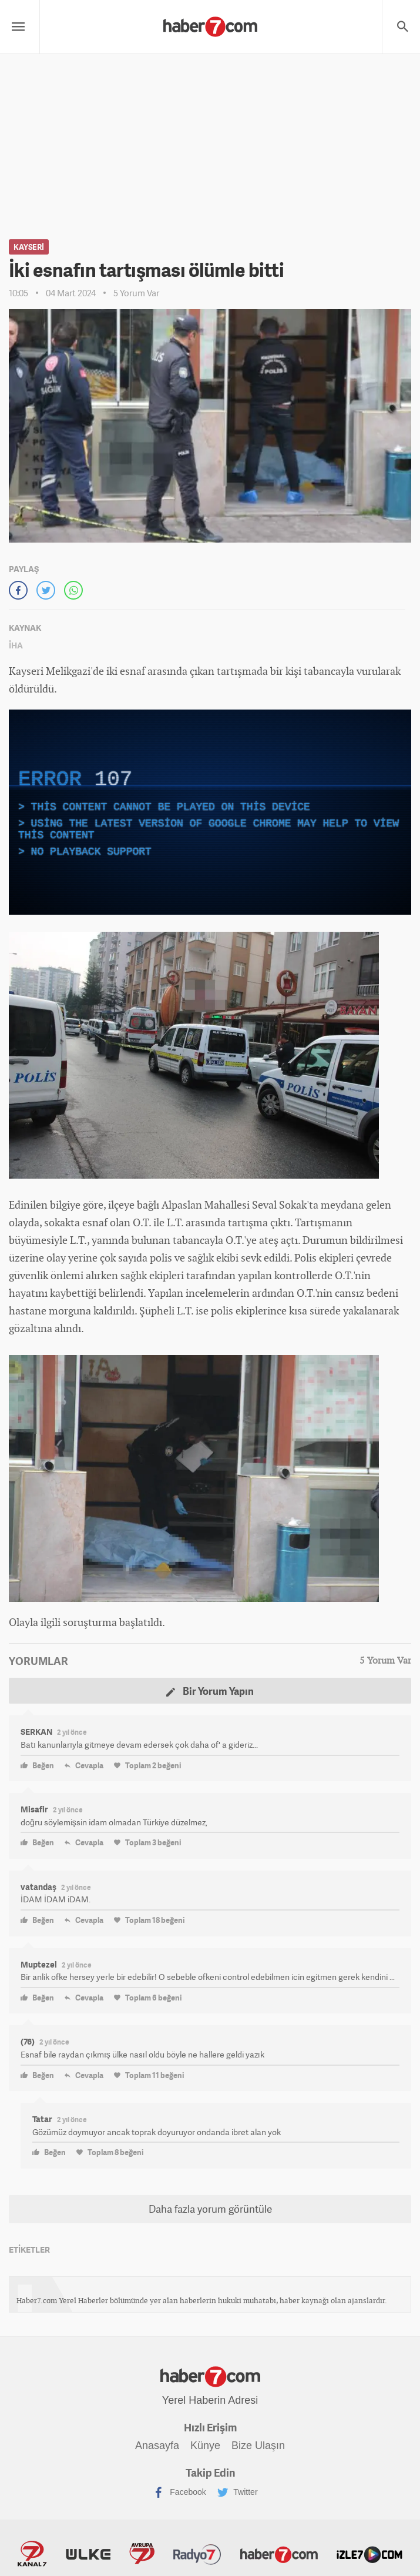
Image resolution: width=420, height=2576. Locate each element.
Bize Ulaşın (258, 2445)
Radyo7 (197, 2554)
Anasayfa (157, 2445)
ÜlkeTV (88, 2554)
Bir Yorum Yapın (210, 1691)
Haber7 (279, 2554)
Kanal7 (32, 2554)
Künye (205, 2445)
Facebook (179, 2492)
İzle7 (369, 2554)
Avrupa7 (141, 2554)
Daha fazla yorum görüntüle (210, 2209)
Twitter (237, 2492)
